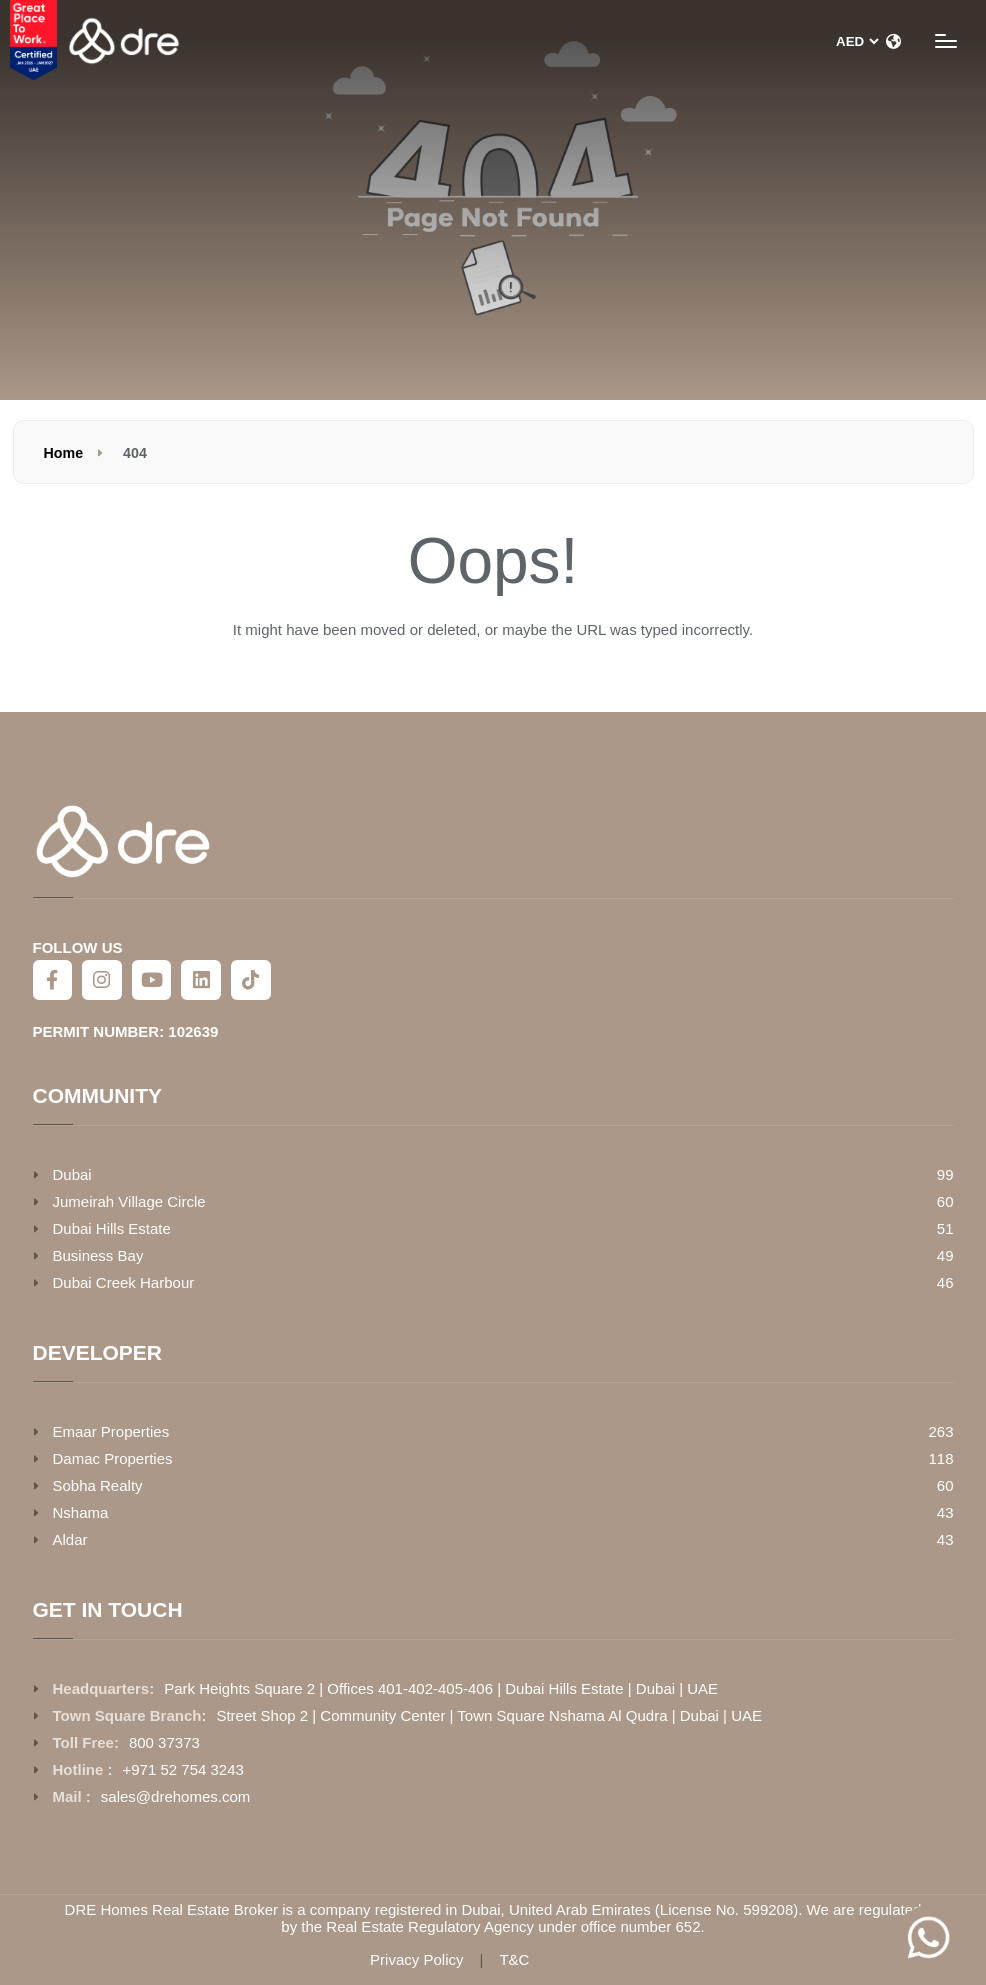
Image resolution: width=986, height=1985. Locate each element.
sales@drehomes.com (175, 1796)
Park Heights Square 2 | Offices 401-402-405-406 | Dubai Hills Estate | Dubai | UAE (441, 1688)
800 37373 (164, 1742)
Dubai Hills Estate (112, 1228)
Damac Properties (113, 1458)
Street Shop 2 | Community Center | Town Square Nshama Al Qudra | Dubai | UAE (489, 1715)
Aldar (70, 1539)
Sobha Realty (98, 1485)
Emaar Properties (111, 1431)
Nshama (81, 1512)
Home (64, 453)
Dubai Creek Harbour (124, 1282)
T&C (514, 1960)
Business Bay (98, 1255)
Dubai (72, 1174)
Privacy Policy (416, 1960)
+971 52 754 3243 (183, 1769)
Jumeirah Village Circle (129, 1201)
